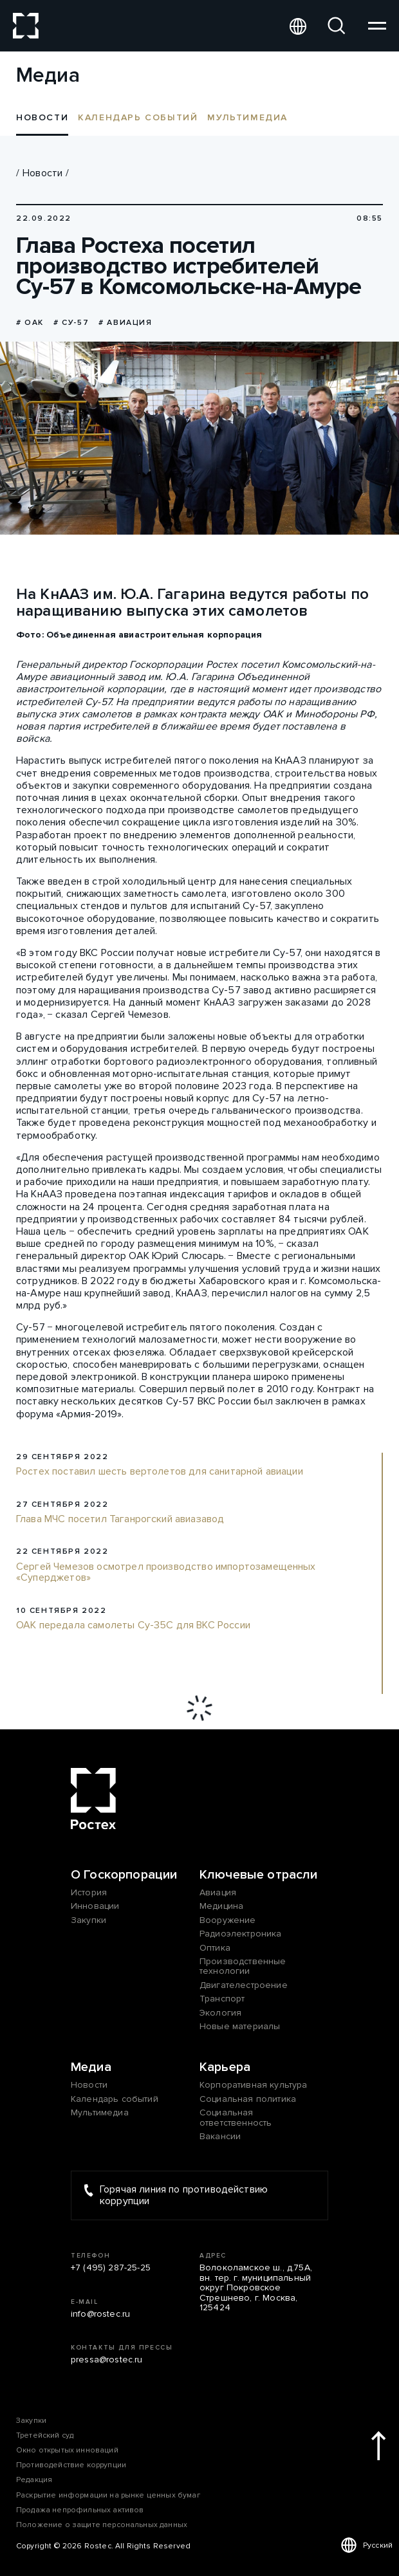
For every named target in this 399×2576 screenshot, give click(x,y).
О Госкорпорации (124, 1874)
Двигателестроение (244, 1985)
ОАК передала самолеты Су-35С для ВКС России (133, 1626)
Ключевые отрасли (259, 1874)
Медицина (221, 1906)
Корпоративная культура (254, 2085)
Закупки (88, 1920)
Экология (220, 2013)
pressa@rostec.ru (107, 2359)
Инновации (95, 1906)
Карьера (225, 2067)
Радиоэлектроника (241, 1933)
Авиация (218, 1892)
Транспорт (222, 1998)
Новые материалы (240, 2026)
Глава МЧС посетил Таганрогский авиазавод (120, 1519)
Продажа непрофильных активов (80, 2510)
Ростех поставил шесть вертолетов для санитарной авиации (159, 1472)
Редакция (34, 2480)
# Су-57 (71, 322)
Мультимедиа (247, 117)
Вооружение (228, 1920)
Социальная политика (248, 2099)
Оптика (215, 1948)
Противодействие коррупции (71, 2465)
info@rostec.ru (100, 2314)
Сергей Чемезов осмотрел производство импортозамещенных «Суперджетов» (166, 1572)
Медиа (91, 2067)
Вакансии (220, 2136)
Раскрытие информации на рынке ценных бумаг (108, 2495)
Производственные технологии (243, 1966)
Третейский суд (44, 2435)
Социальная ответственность (236, 2118)
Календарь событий (138, 117)
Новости (42, 173)
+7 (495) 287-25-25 (111, 2267)
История (89, 1892)
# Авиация (125, 322)
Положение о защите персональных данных (101, 2525)
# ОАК (30, 322)
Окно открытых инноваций (67, 2450)
